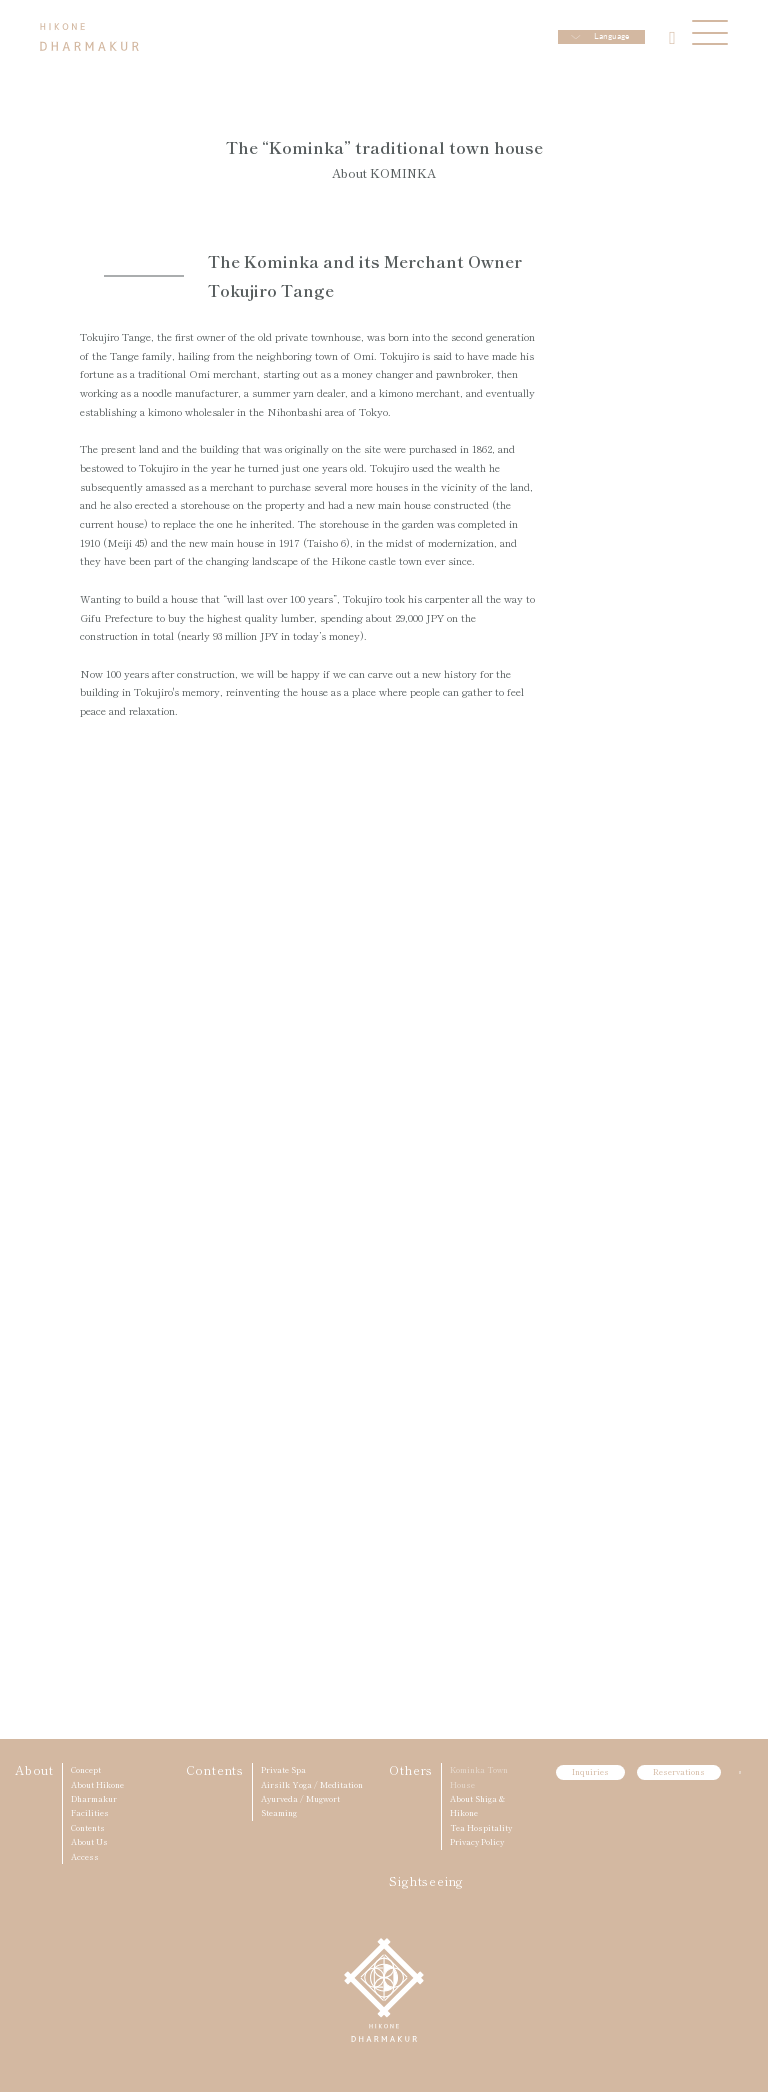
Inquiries (590, 1771)
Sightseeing (426, 1880)
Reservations (679, 1771)
